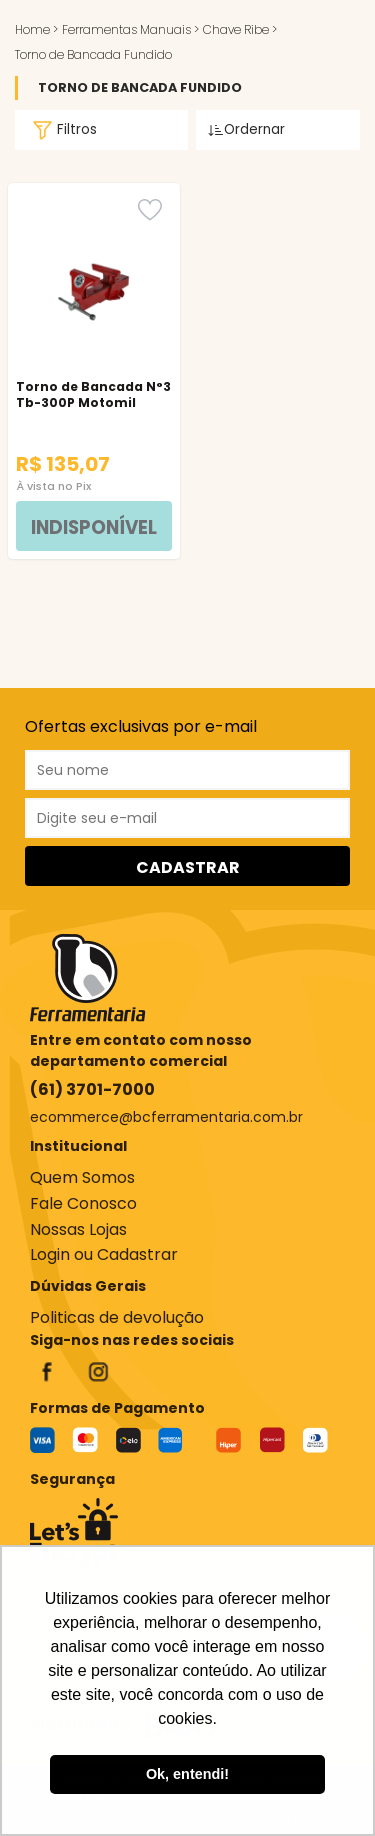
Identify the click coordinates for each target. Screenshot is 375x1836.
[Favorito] (150, 209)
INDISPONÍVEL (94, 527)
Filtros (62, 130)
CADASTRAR (188, 867)
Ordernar (246, 129)
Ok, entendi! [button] (187, 1774)
